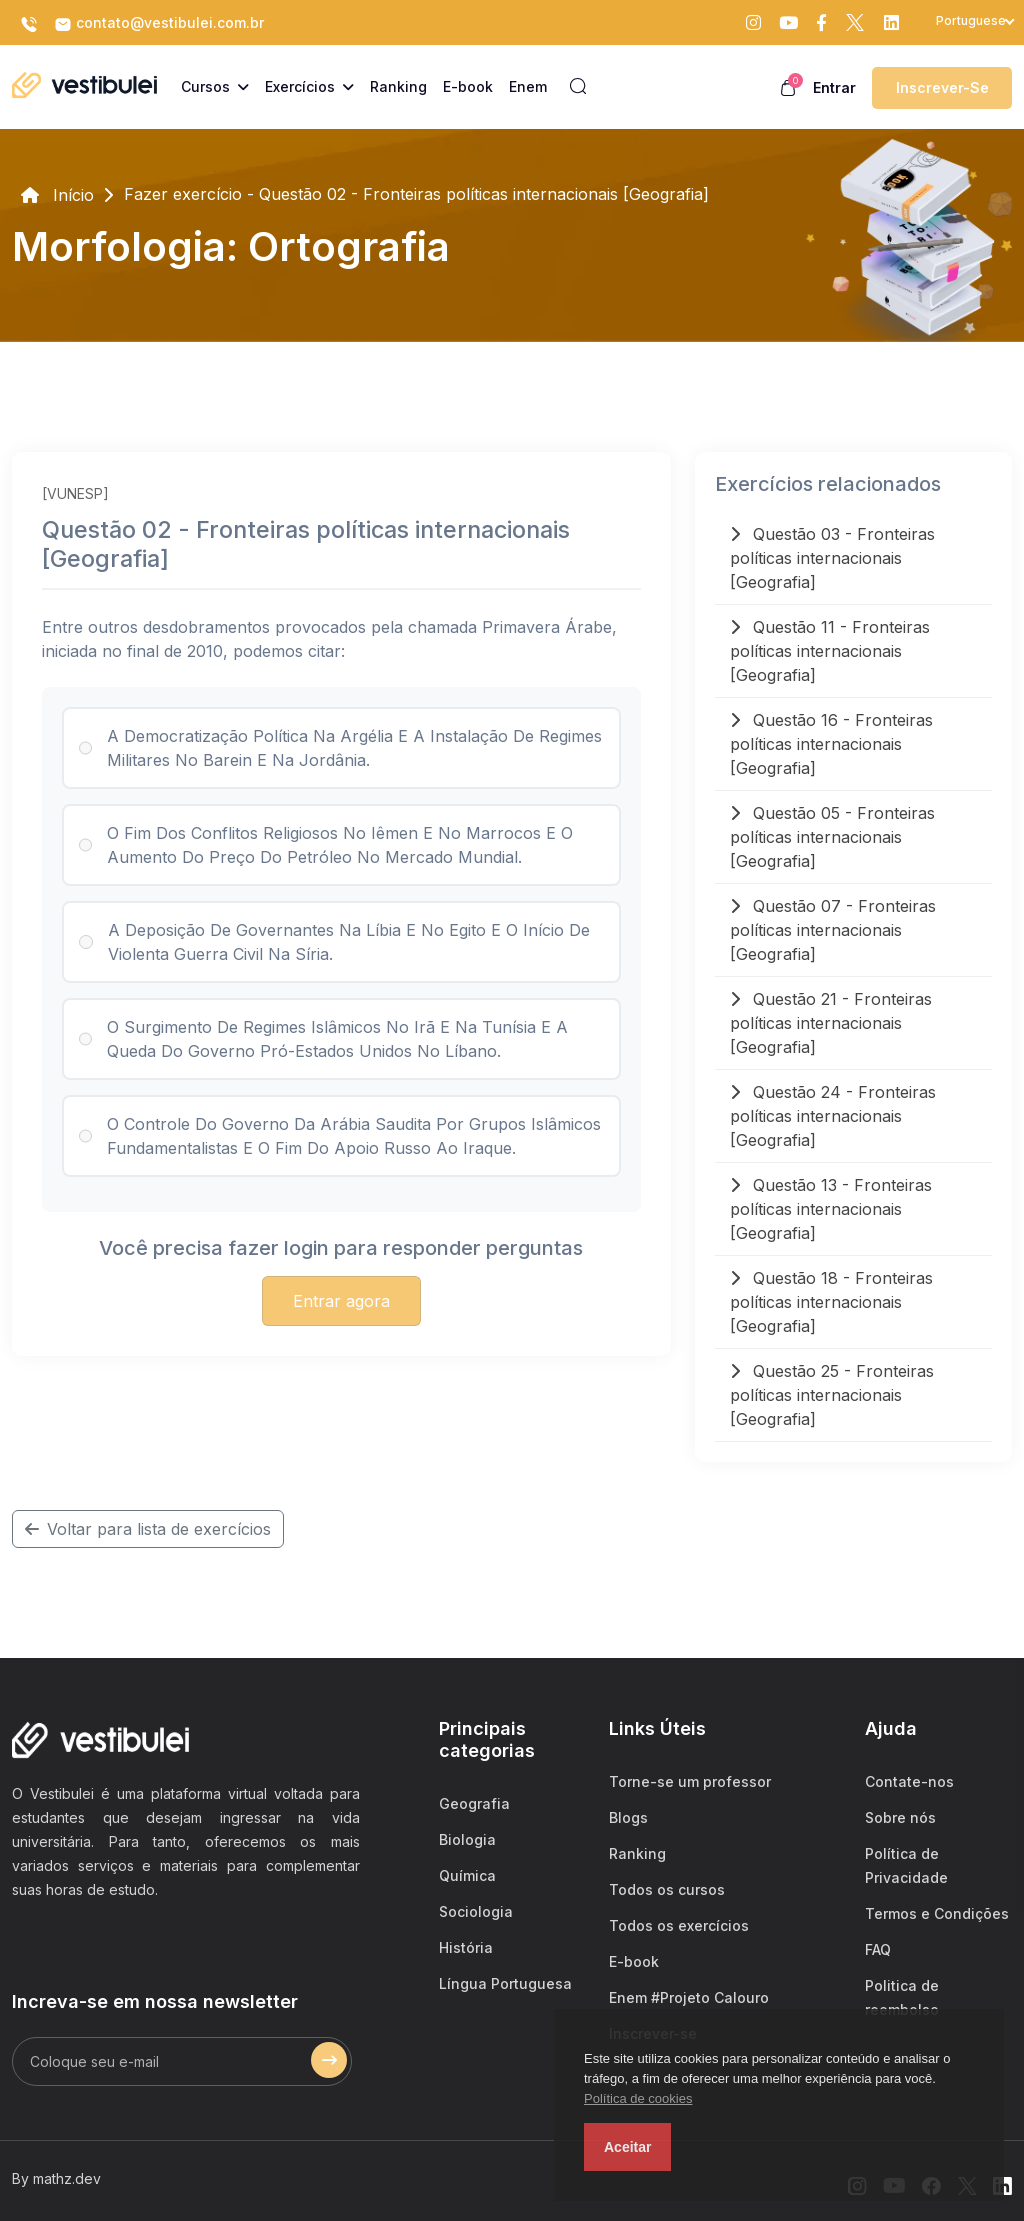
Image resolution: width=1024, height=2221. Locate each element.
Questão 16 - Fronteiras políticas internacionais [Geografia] (831, 744)
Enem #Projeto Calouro (689, 1997)
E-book (634, 1961)
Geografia (474, 1803)
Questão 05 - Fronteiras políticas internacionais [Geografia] (832, 837)
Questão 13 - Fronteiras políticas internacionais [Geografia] (831, 1209)
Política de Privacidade (906, 1865)
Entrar (834, 87)
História (466, 1947)
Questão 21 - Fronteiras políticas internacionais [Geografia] (831, 1023)
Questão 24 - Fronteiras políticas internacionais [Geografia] (833, 1116)
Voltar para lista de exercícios (148, 1529)
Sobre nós (900, 1817)
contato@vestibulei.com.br (159, 24)
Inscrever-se (942, 87)
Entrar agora (341, 1301)
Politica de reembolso (902, 1997)
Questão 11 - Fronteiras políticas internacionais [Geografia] (830, 651)
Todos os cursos (667, 1889)
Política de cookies (638, 2098)
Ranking (637, 1853)
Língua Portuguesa (505, 1983)
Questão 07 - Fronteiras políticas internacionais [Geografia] (833, 930)
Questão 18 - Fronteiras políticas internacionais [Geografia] (831, 1302)
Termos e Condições (937, 1913)
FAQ (878, 1949)
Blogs (628, 1817)
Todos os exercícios (679, 1925)
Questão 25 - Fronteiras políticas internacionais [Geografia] (832, 1395)
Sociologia (476, 1911)
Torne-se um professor (690, 1781)
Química (467, 1875)
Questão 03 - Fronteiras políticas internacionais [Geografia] (832, 558)
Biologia (467, 1839)
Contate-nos (909, 1781)
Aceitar (627, 2147)
